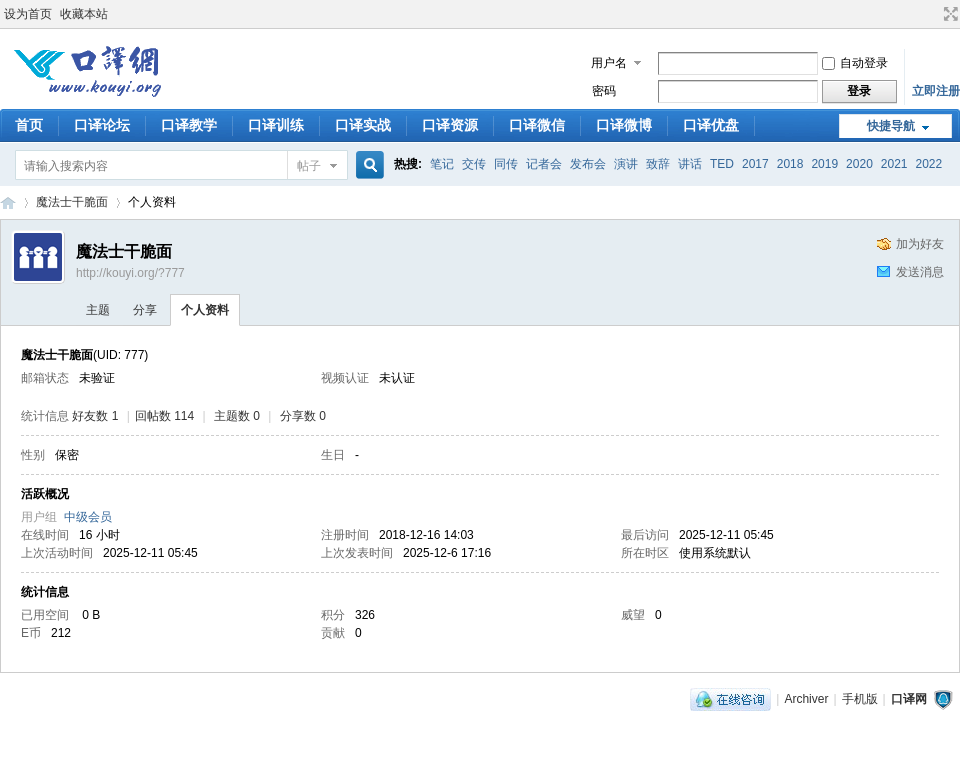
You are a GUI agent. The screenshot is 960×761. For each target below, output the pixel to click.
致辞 (658, 164)
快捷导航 (891, 126)
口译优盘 (711, 125)
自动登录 (855, 63)
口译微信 (537, 125)
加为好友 (920, 244)
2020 (859, 164)
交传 (474, 164)
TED (722, 164)
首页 (29, 125)
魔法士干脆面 (72, 202)
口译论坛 (102, 125)
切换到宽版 (948, 14)
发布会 (588, 164)
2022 (929, 164)
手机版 (860, 699)
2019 (824, 164)
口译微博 (624, 125)
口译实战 (363, 125)
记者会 (544, 164)
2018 (790, 164)
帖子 (309, 166)
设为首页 (28, 14)
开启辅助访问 (932, 14)
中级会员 (88, 517)
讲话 (690, 164)
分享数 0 (303, 416)
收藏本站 (84, 14)
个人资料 (205, 310)
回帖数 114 (164, 416)
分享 (145, 310)
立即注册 (936, 91)
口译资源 (450, 125)
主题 (98, 310)
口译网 (8, 202)
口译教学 (189, 125)
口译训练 (276, 125)
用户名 (609, 63)
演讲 (626, 164)
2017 (755, 164)
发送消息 (920, 272)
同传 (506, 164)
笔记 (442, 164)
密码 (604, 91)
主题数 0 (237, 416)
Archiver (806, 699)
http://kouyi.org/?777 (130, 273)
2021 (894, 164)
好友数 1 (95, 416)
